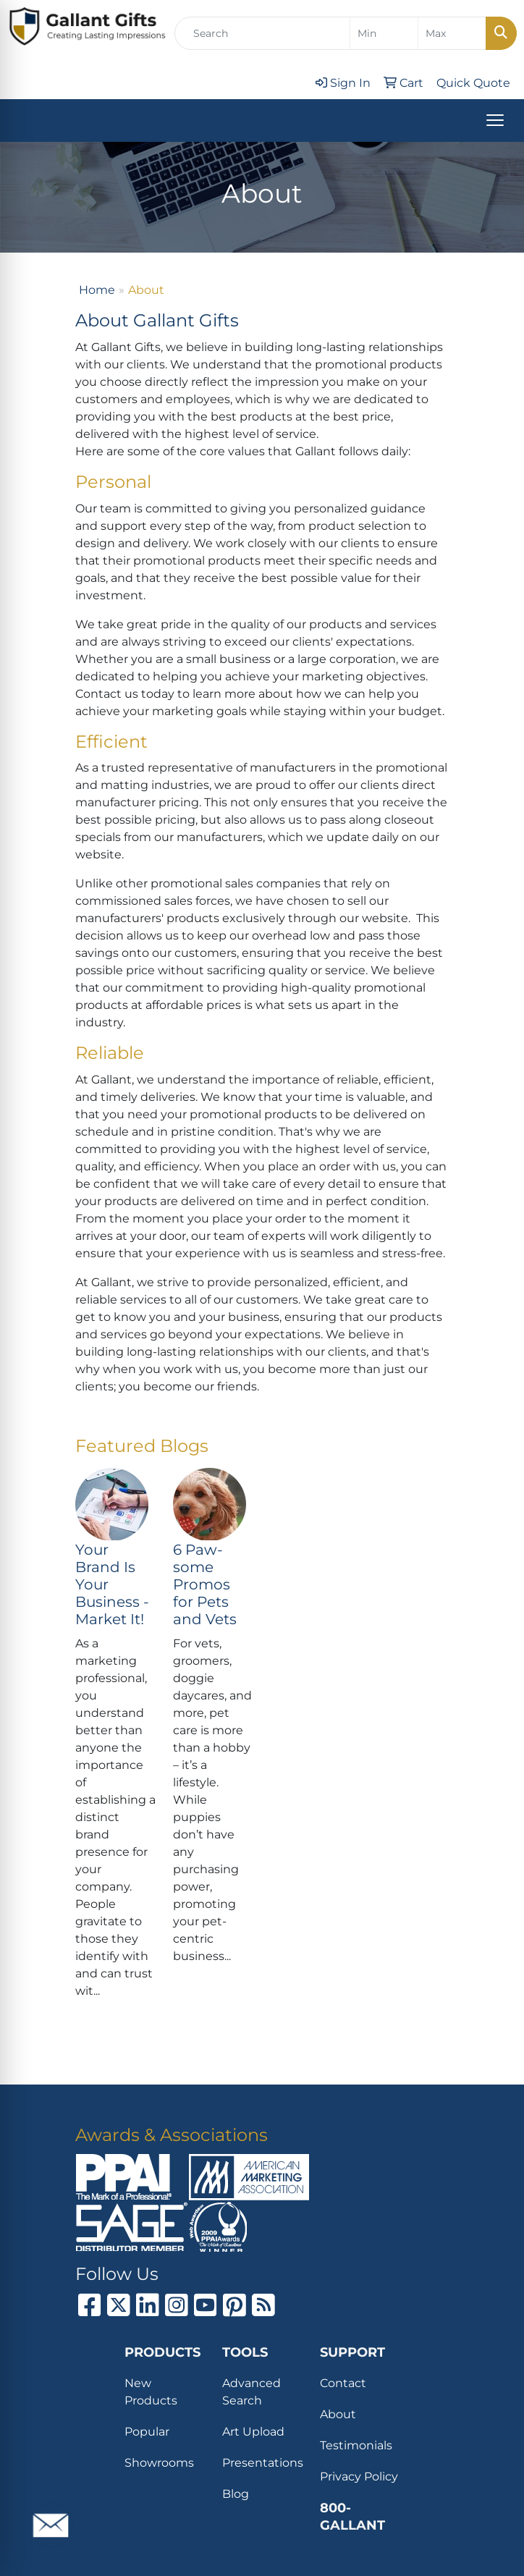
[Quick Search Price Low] (384, 33)
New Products (150, 2391)
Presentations (262, 2463)
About (338, 2414)
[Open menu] (495, 120)
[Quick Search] (262, 33)
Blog (235, 2494)
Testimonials (356, 2445)
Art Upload (253, 2431)
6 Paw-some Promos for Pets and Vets (205, 1584)
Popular (146, 2431)
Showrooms (159, 2463)
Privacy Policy (359, 2476)
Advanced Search (251, 2391)
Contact (343, 2383)
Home (97, 290)
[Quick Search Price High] (452, 33)
